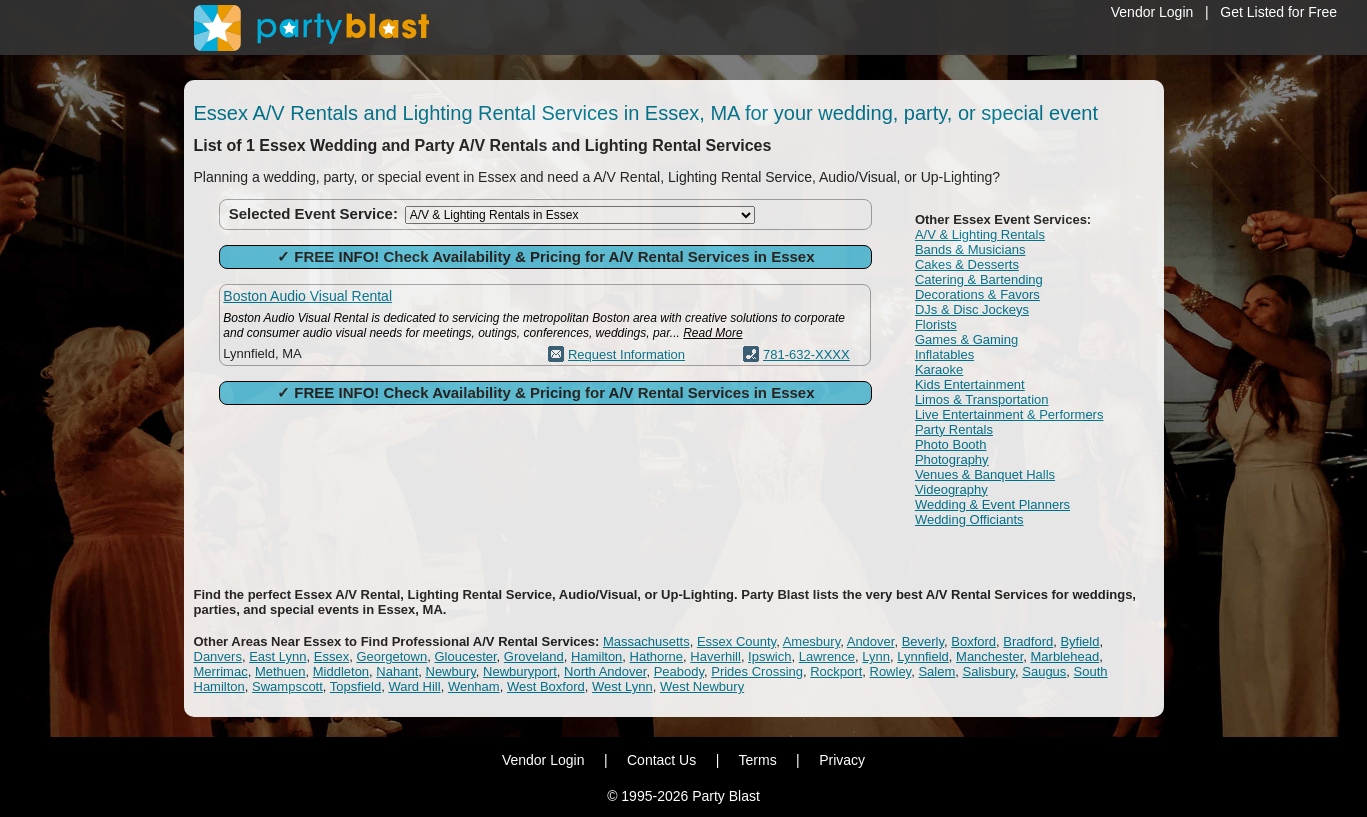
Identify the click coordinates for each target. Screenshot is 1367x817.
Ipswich (769, 656)
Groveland (534, 656)
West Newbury (702, 686)
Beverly (923, 641)
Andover (871, 641)
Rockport (836, 671)
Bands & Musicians (970, 249)
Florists (936, 324)
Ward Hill (414, 686)
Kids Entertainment (970, 384)
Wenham (474, 686)
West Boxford (546, 686)
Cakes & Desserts (967, 264)
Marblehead (1065, 656)
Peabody (679, 671)
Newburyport (520, 671)
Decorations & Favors (977, 294)
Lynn (876, 656)
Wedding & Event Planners (992, 504)
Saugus (1044, 671)
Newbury (451, 671)
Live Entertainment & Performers (1009, 414)
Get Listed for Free (1278, 12)
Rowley (891, 671)
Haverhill (715, 656)
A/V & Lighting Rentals (980, 234)
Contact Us (661, 760)
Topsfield (355, 686)
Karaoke (939, 369)
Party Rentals (954, 429)
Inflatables (944, 354)
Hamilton (596, 656)
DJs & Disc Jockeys (972, 309)
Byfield (1079, 641)
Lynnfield (923, 656)
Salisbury (989, 671)
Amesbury (812, 641)
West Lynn (622, 686)
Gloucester (465, 656)
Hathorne (656, 656)
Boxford (973, 641)
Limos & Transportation (982, 399)
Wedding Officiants (969, 519)
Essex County (736, 641)
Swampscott (287, 686)
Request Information (626, 354)
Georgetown (391, 656)
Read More (712, 333)
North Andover (605, 671)
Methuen (280, 671)
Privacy (842, 760)
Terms (758, 760)
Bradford (1028, 641)
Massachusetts (646, 641)
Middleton (341, 671)
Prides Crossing (757, 671)
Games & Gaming (966, 339)
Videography (951, 489)
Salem (936, 671)
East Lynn (277, 656)
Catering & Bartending (979, 279)
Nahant (397, 671)
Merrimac (221, 671)
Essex (331, 656)
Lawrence (827, 656)
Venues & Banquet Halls (985, 474)
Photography (952, 459)
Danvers (218, 656)
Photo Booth (951, 444)
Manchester (989, 656)
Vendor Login (1152, 12)
